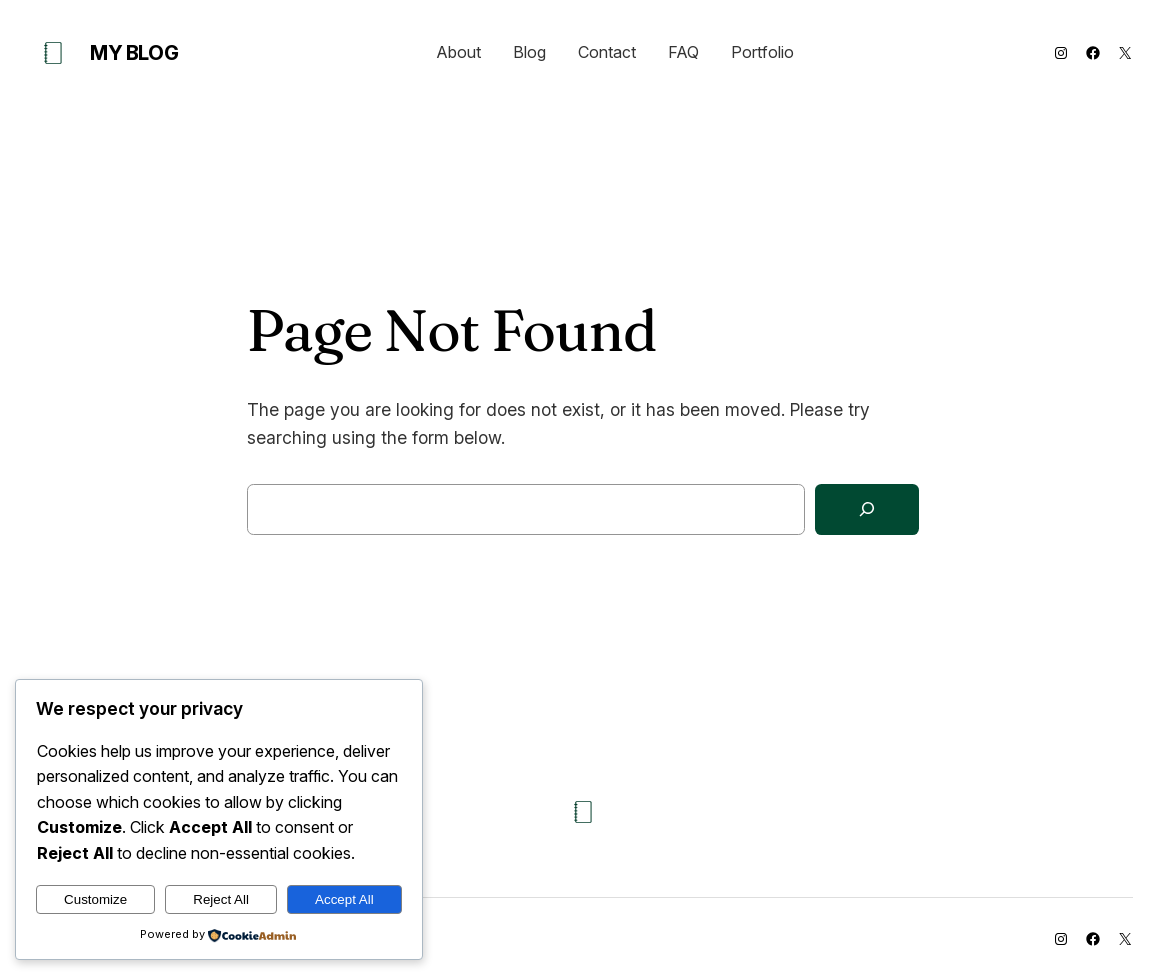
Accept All (344, 899)
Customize (95, 899)
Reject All (221, 899)
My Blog (134, 53)
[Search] (867, 509)
